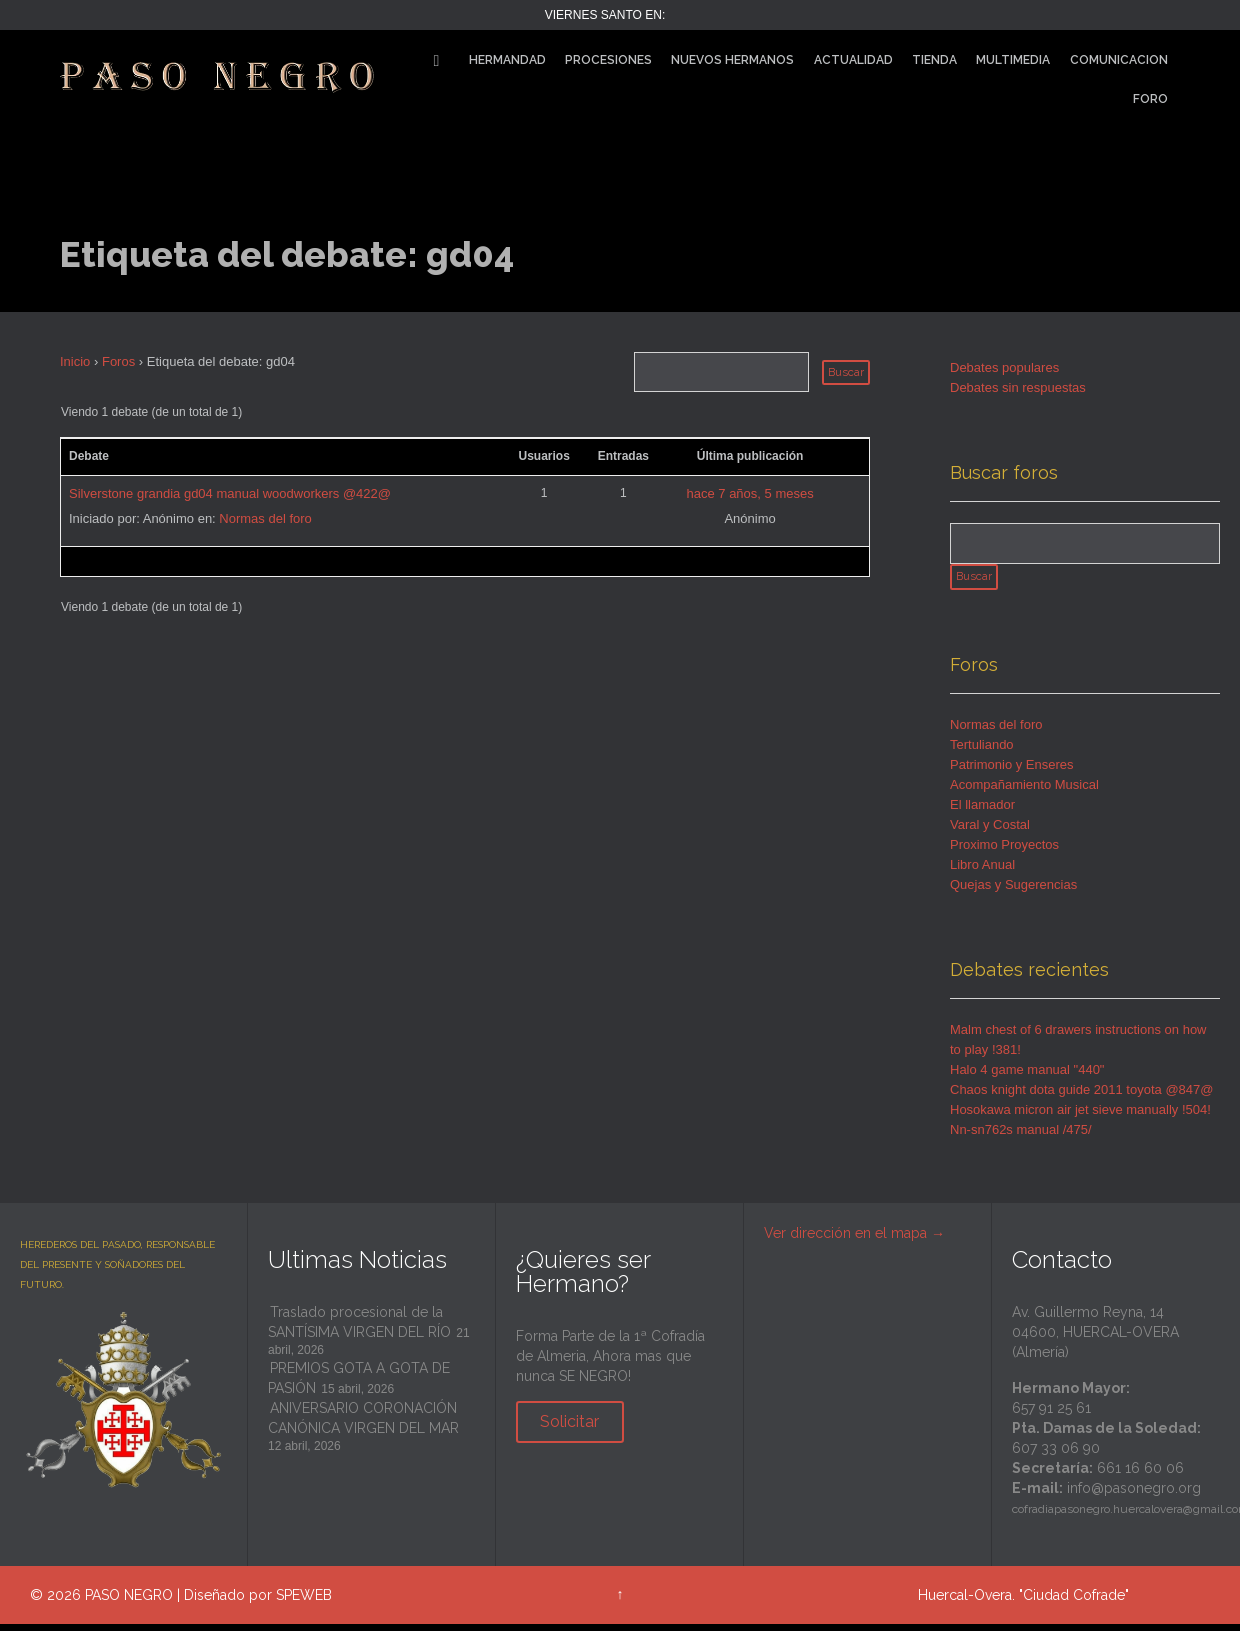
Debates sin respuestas (1018, 387)
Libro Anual (982, 871)
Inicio (75, 361)
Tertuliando (982, 751)
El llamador (982, 811)
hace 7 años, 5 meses (749, 493)
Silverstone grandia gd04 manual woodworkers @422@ (230, 493)
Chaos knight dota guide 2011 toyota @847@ (1081, 1096)
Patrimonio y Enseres (1012, 771)
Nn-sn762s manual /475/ (1021, 1136)
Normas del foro (265, 518)
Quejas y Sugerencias (1013, 891)
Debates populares (1004, 367)
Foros (118, 361)
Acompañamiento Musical (1024, 791)
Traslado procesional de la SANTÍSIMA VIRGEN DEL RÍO (359, 1329)
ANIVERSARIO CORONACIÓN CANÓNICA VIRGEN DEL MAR (363, 1425)
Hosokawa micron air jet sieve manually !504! (1080, 1116)
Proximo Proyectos (1004, 851)
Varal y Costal (990, 831)
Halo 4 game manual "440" (1027, 1076)
